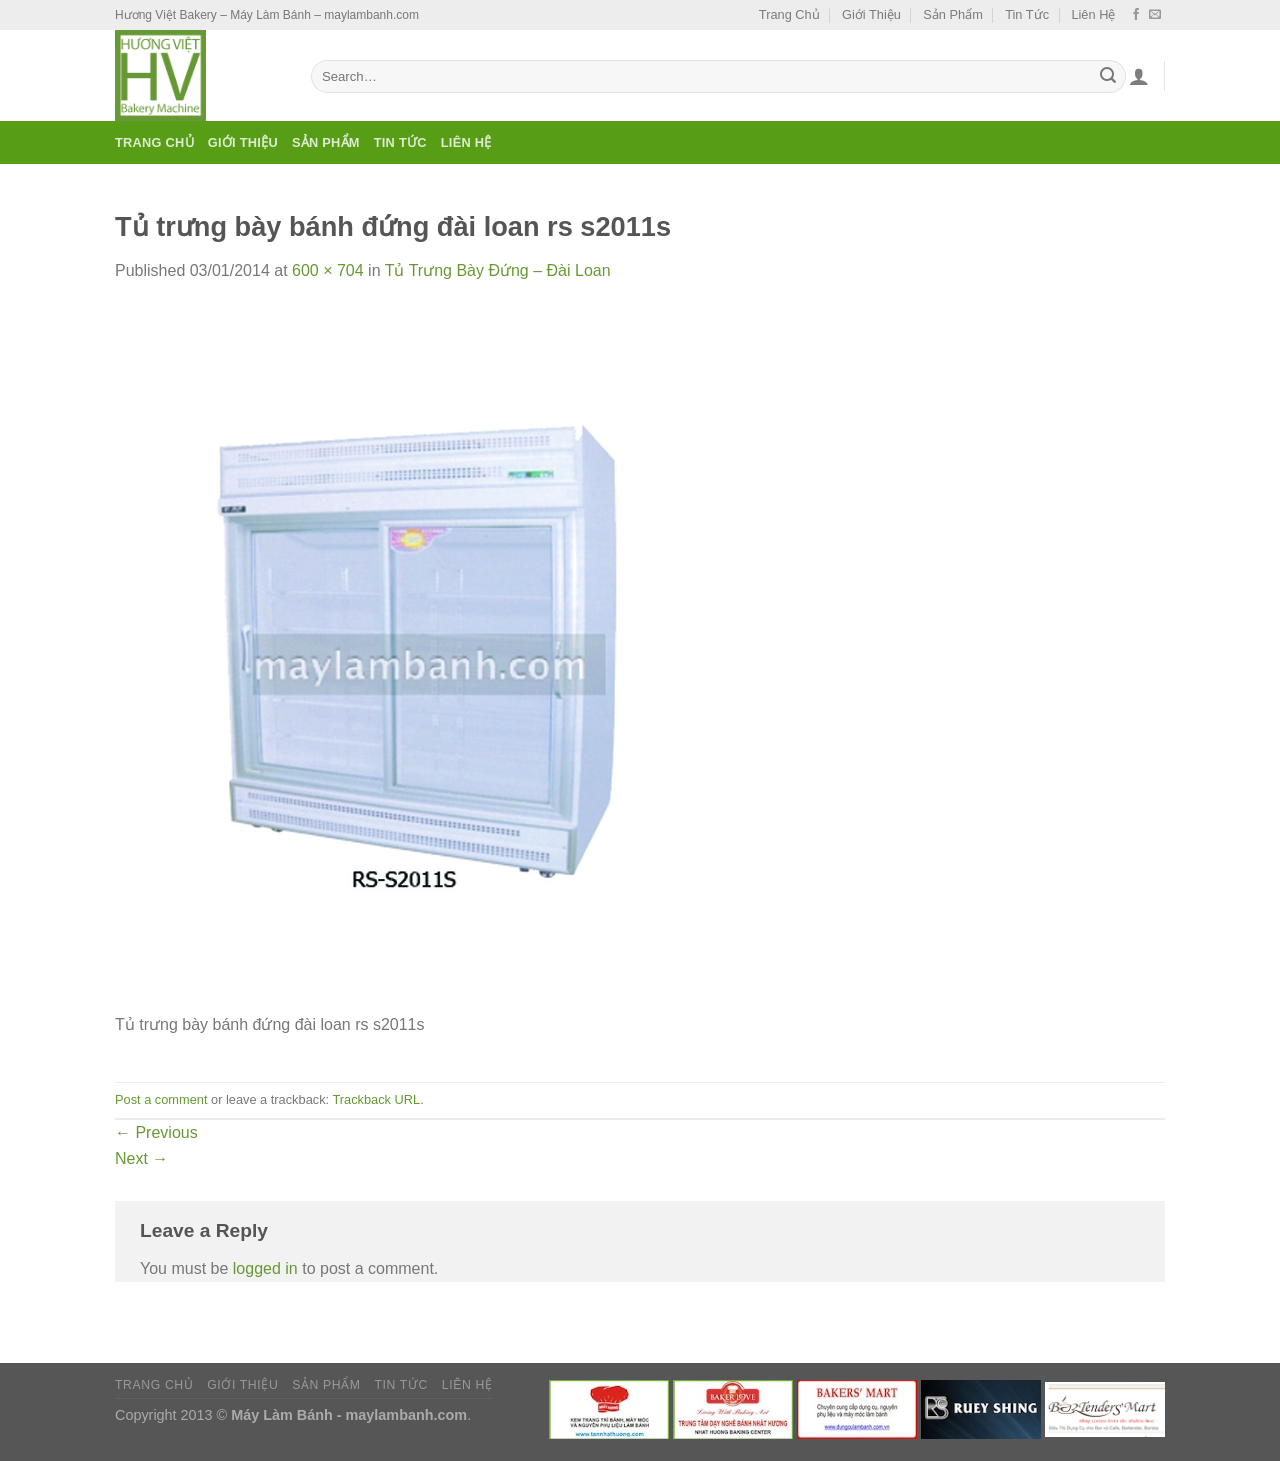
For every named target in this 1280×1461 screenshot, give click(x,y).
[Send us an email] (1155, 15)
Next (141, 1158)
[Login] (1139, 76)
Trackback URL (376, 1099)
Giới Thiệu (871, 14)
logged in (265, 1268)
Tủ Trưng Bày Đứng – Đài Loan (498, 270)
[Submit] (1108, 77)
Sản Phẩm (953, 14)
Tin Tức (1027, 14)
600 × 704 (328, 270)
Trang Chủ (789, 14)
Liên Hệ (1093, 14)
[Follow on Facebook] (1136, 15)
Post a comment (161, 1099)
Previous (156, 1132)
